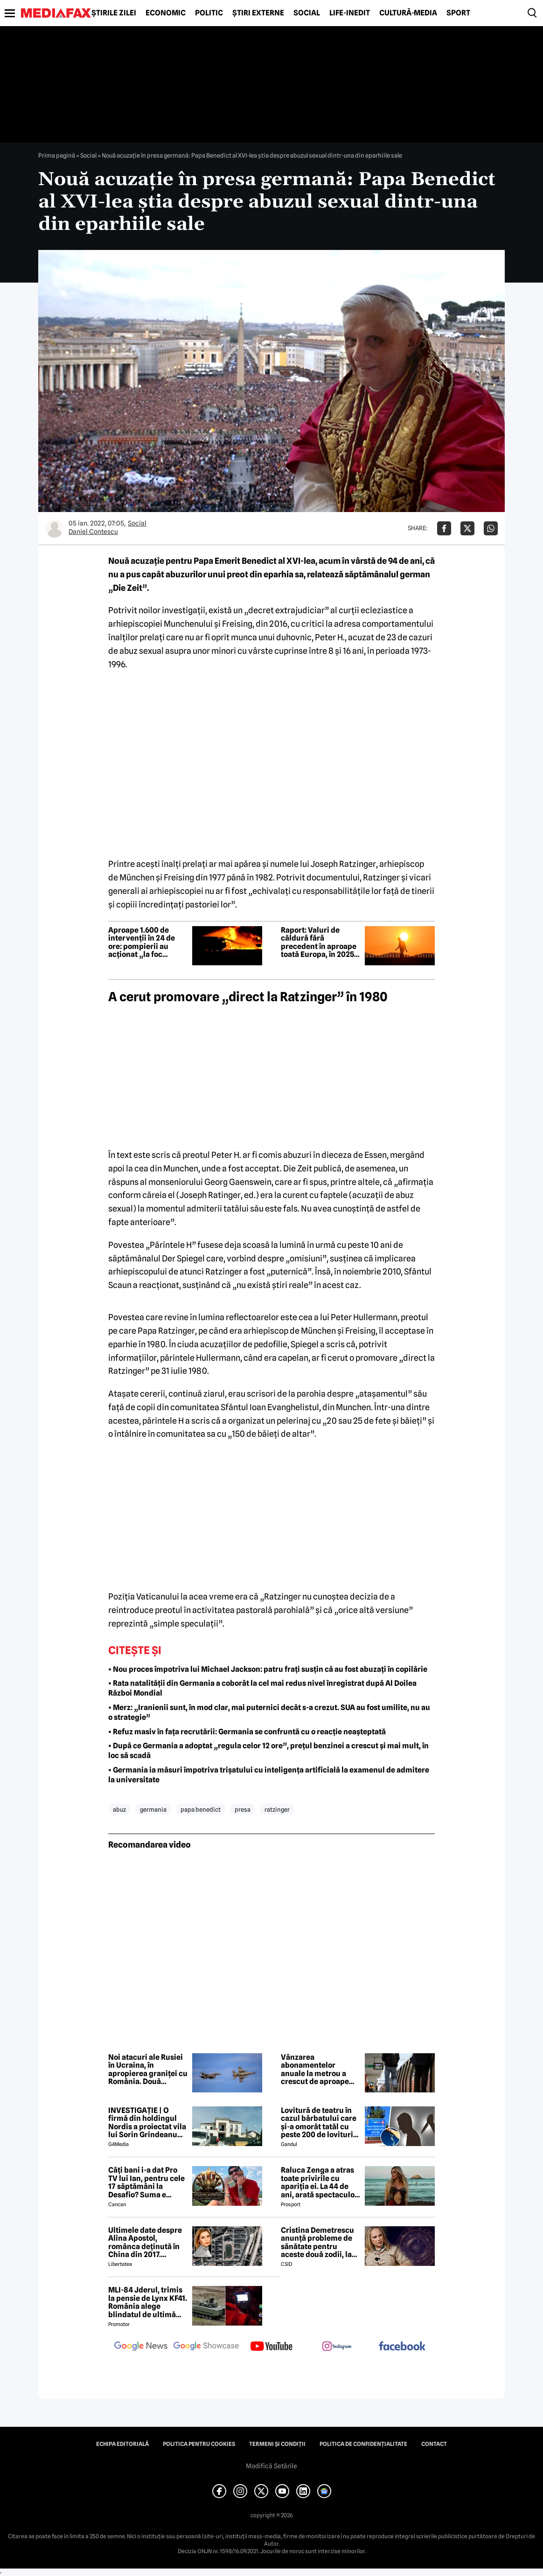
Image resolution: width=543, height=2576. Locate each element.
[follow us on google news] (141, 2347)
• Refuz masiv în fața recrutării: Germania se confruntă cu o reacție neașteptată (247, 1731)
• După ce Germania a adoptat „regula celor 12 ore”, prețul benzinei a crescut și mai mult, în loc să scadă (268, 1750)
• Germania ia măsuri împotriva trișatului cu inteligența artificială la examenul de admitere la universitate (268, 1775)
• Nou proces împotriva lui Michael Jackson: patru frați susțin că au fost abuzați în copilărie (267, 1669)
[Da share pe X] (467, 528)
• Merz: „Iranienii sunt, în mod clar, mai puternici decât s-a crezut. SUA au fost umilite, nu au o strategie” (269, 1712)
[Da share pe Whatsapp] (491, 528)
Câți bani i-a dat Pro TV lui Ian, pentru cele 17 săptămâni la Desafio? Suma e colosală (146, 2182)
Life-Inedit (349, 13)
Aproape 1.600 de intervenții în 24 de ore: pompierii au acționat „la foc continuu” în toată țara (141, 942)
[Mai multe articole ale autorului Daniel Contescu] (54, 528)
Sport (458, 13)
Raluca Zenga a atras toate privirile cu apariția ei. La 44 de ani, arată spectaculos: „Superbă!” (320, 2182)
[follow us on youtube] (271, 2347)
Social (306, 13)
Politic (209, 13)
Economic (166, 13)
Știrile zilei (113, 13)
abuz (119, 1809)
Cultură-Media (408, 13)
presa (243, 1809)
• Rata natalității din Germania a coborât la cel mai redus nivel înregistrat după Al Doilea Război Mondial (262, 1688)
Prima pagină (56, 155)
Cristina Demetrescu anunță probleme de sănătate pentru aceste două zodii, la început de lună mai (317, 2242)
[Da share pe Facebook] (444, 528)
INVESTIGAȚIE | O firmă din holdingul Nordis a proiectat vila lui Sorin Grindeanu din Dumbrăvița (147, 2122)
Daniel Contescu (93, 531)
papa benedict (201, 1809)
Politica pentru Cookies (199, 2444)
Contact (434, 2444)
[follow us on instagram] (336, 2347)
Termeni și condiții (277, 2444)
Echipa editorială (122, 2444)
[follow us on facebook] (402, 2346)
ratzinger (277, 1809)
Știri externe (258, 13)
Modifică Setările (271, 2466)
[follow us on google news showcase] (206, 2347)
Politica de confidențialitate (363, 2444)
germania (153, 1809)
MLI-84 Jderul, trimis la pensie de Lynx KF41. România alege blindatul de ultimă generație (147, 2302)
